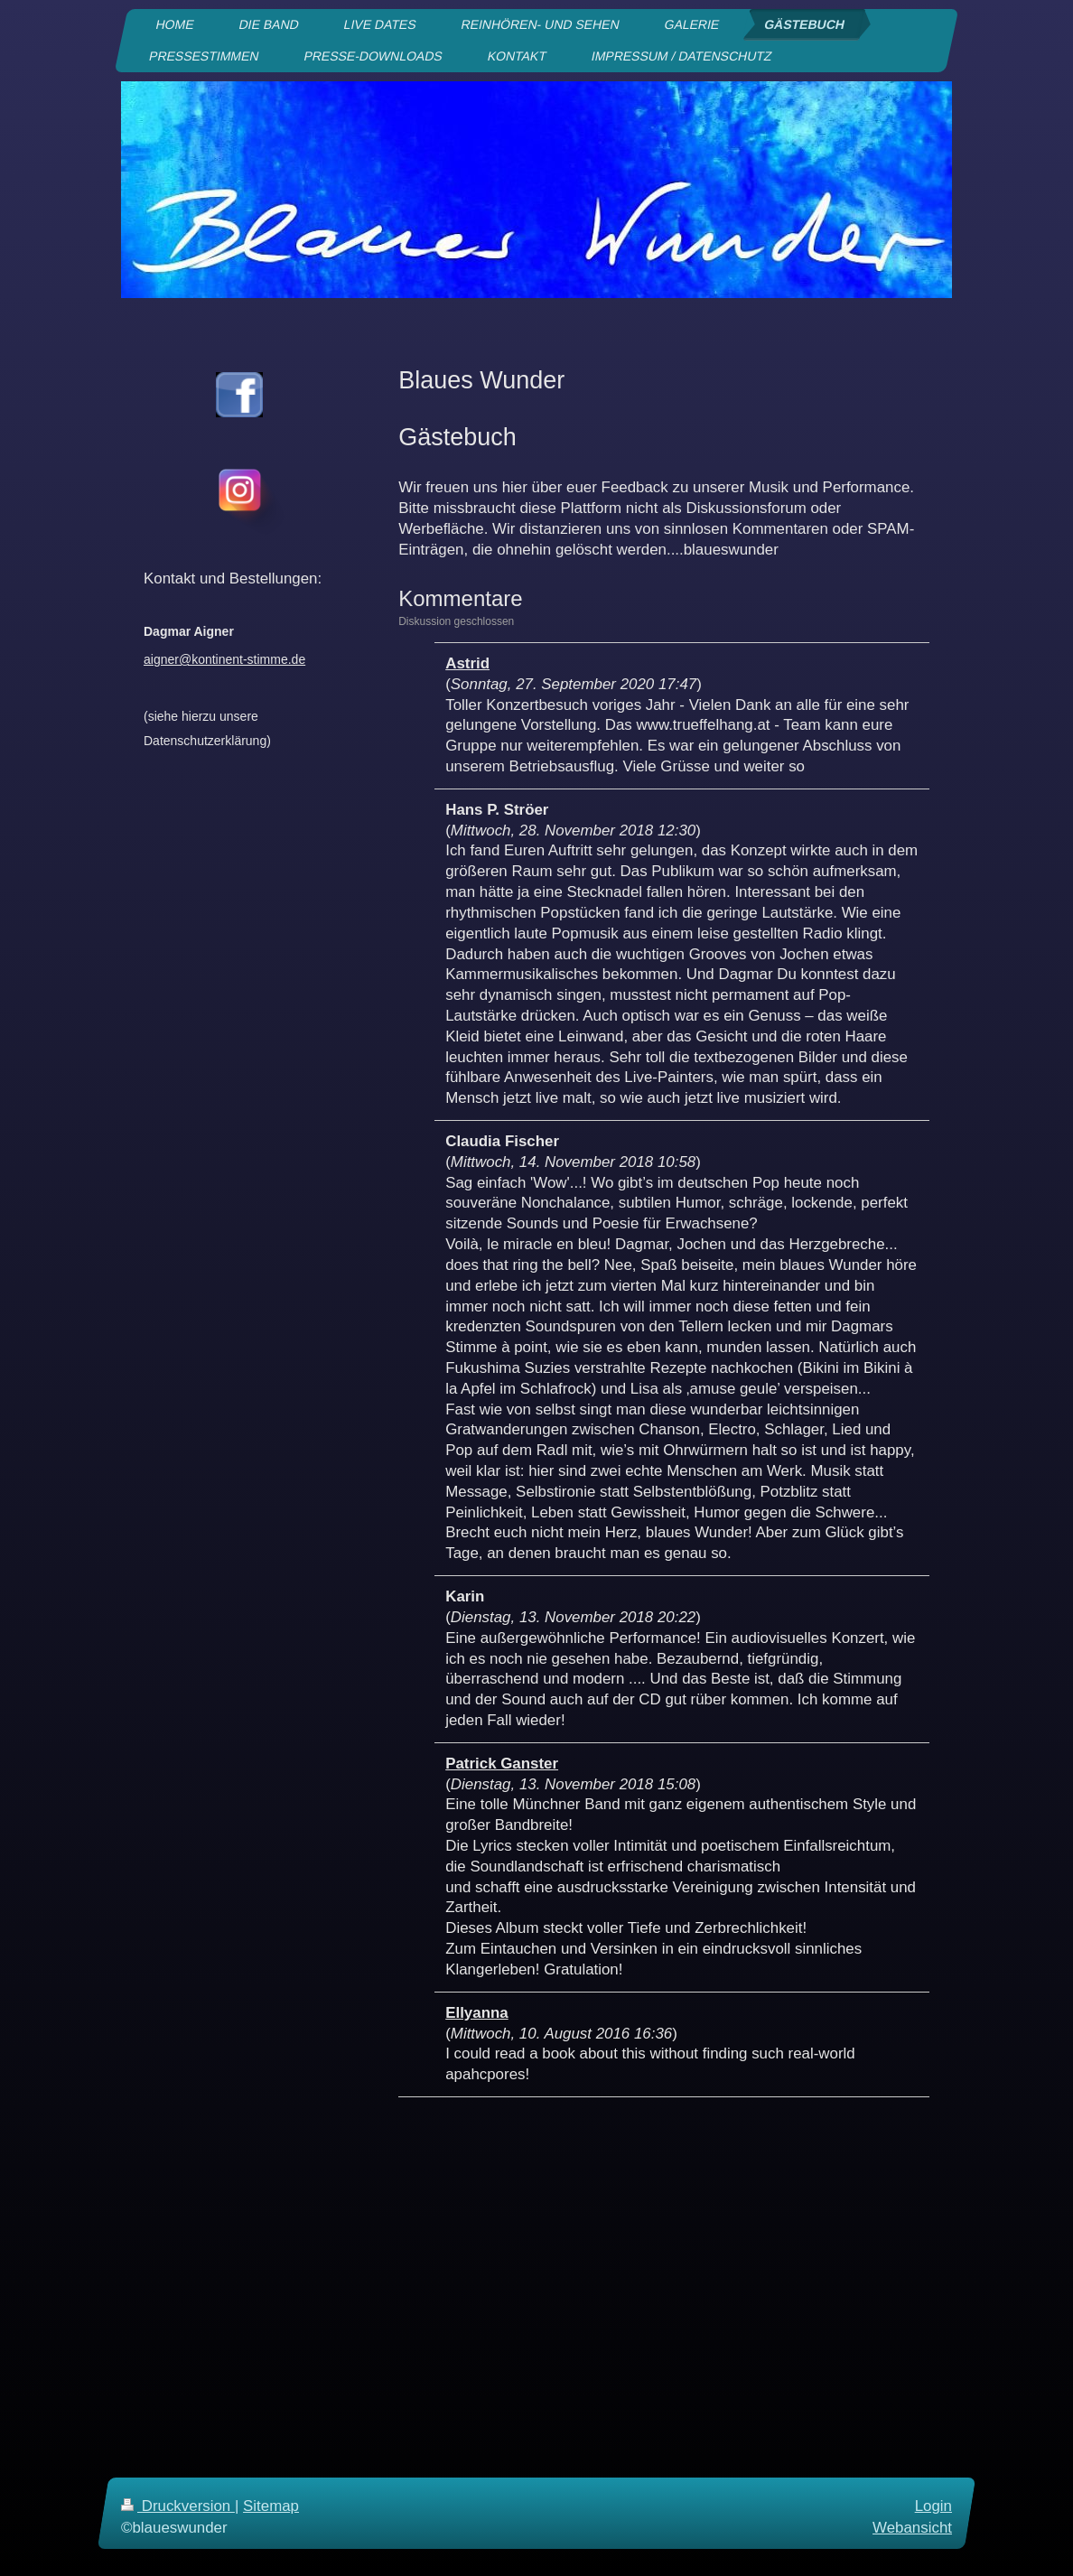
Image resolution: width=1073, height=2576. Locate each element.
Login (933, 2506)
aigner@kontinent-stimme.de (224, 659)
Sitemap (271, 2506)
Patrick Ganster (501, 1763)
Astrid (467, 663)
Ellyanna (476, 2012)
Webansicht (912, 2526)
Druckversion (178, 2506)
